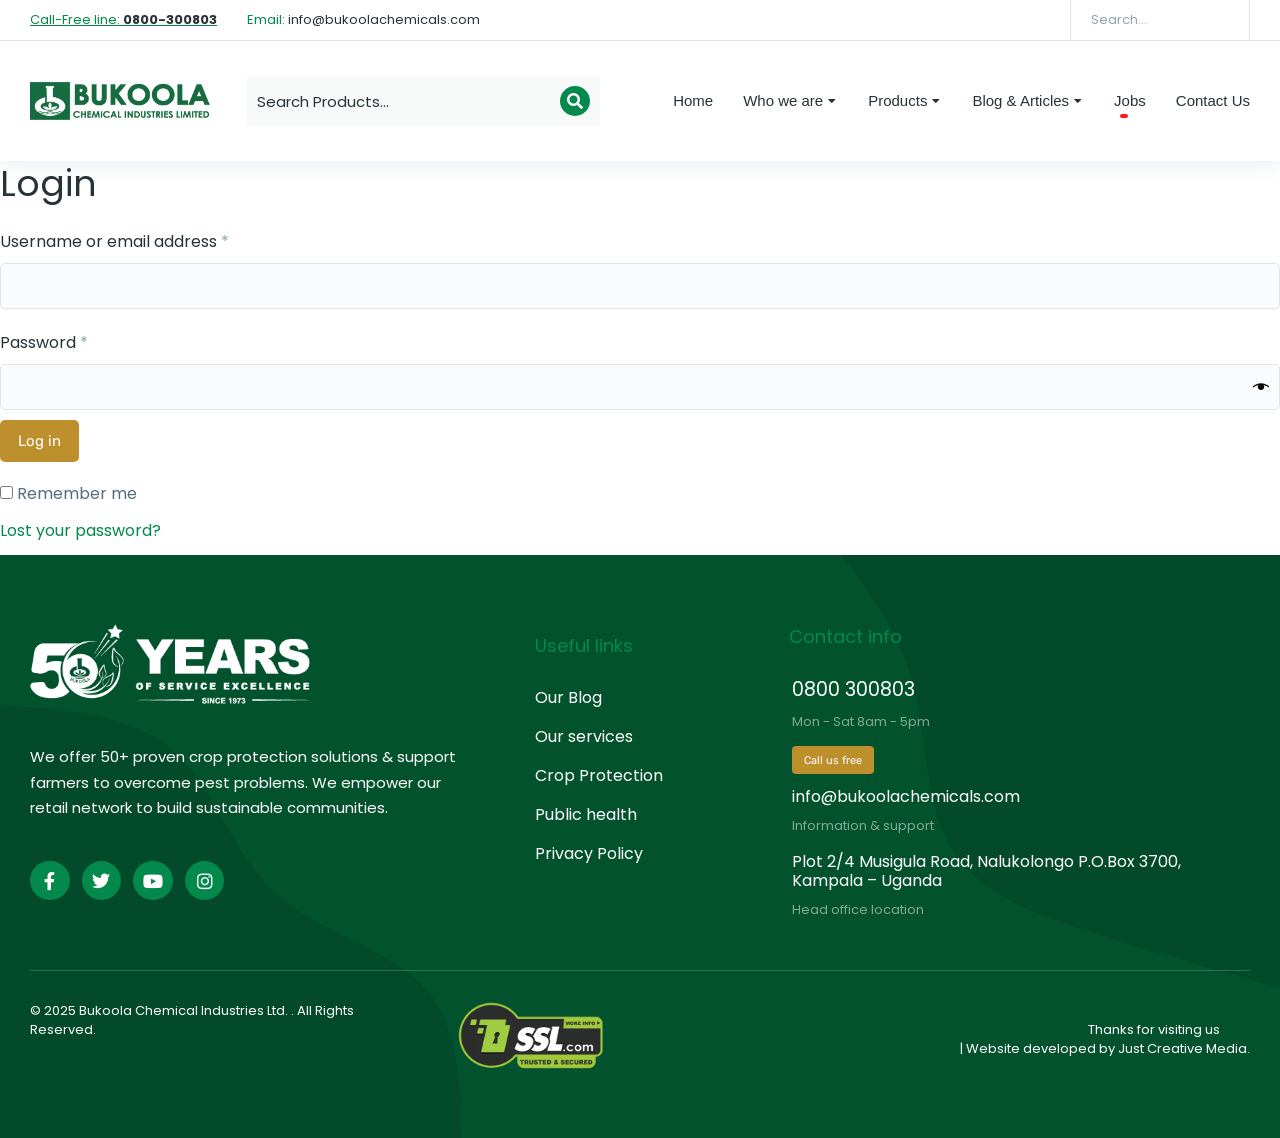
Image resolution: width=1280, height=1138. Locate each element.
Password (78, 341)
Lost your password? (80, 530)
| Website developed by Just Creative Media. (1105, 1048)
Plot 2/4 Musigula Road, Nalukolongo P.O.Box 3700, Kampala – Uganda (986, 871)
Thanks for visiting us (1154, 1029)
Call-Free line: (123, 19)
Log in (39, 441)
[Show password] (1261, 387)
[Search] (1220, 20)
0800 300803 (853, 689)
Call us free (833, 760)
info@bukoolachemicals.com (906, 796)
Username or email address (148, 240)
